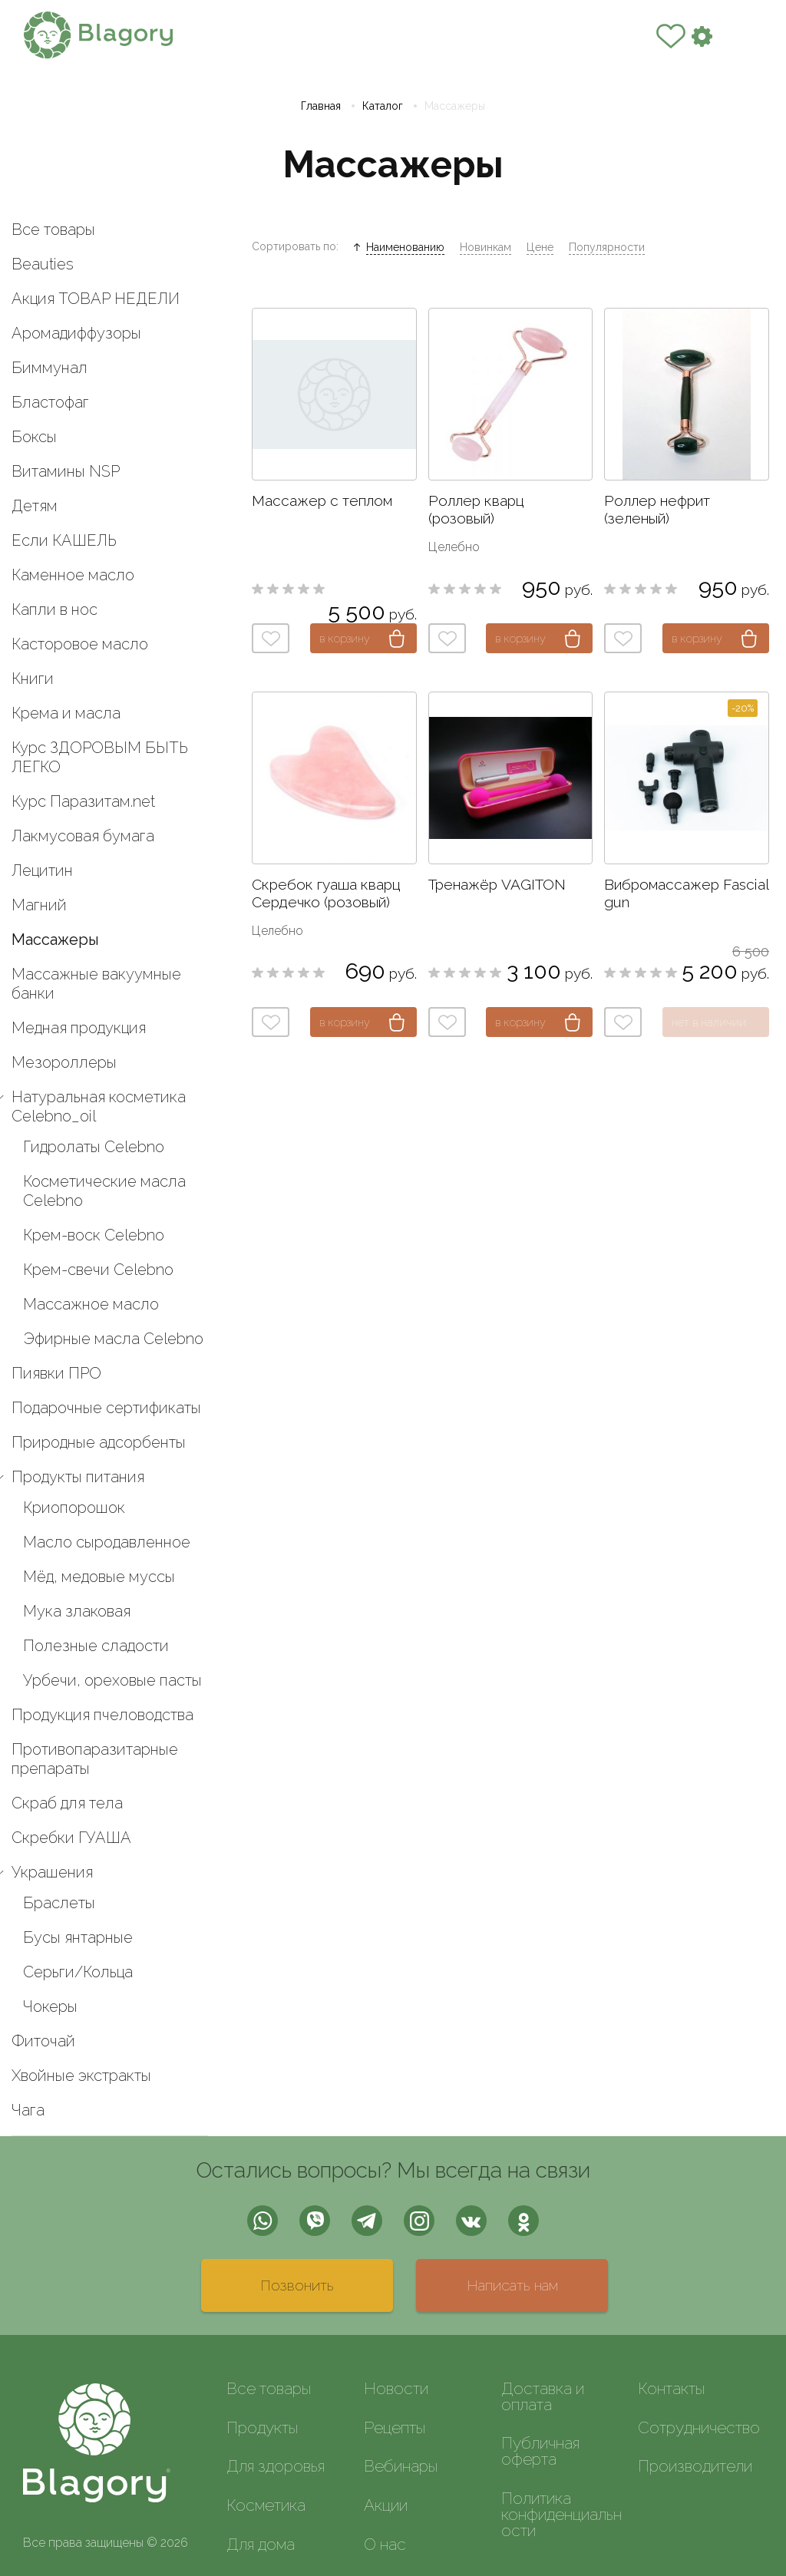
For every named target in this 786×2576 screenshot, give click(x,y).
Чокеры (50, 2006)
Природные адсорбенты (99, 1442)
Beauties (43, 264)
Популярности (607, 247)
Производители (695, 2465)
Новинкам (485, 247)
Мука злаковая (76, 1611)
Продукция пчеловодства (102, 1715)
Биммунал (50, 367)
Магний (39, 905)
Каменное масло (73, 575)
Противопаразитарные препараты (95, 1759)
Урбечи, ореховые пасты (112, 1680)
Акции (386, 2505)
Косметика (265, 2505)
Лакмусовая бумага (83, 836)
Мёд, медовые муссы (99, 1576)
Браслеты (59, 1903)
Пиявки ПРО (56, 1373)
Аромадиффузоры (76, 333)
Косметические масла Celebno (104, 1191)
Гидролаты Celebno (93, 1147)
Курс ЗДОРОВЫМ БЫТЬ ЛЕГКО (100, 757)
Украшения (52, 1872)
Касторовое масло (80, 644)
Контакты (671, 2388)
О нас (385, 2544)
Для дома (260, 2544)
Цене (540, 247)
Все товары (53, 229)
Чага (28, 2110)
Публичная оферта (540, 2451)
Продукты (262, 2427)
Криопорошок (74, 1507)
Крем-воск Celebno (93, 1235)
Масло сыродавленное (106, 1542)
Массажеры (55, 939)
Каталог (382, 106)
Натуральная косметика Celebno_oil (99, 1106)
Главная (321, 106)
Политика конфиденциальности (561, 2514)
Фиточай (43, 2041)
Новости (396, 2388)
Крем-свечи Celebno (98, 1269)
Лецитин (42, 870)
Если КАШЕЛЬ (64, 540)
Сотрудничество (699, 2427)
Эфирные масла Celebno (113, 1338)
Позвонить (297, 2285)
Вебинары (401, 2465)
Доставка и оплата (542, 2396)
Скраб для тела (67, 1803)
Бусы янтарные (78, 1937)
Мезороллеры (64, 1062)
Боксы (34, 437)
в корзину (344, 638)
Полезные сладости (96, 1645)
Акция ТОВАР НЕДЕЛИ (96, 298)
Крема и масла (66, 713)
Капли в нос (54, 609)
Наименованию (405, 247)
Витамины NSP (66, 471)
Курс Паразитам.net (83, 801)
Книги (33, 678)
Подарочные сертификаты (106, 1408)
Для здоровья (275, 2465)
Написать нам (512, 2285)
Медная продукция (79, 1028)
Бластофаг (50, 402)
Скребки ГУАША (71, 1837)
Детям (35, 506)
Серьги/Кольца (78, 1972)
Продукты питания (78, 1477)
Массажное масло (91, 1304)
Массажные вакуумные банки (96, 983)
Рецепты (394, 2427)
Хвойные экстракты (81, 2075)
